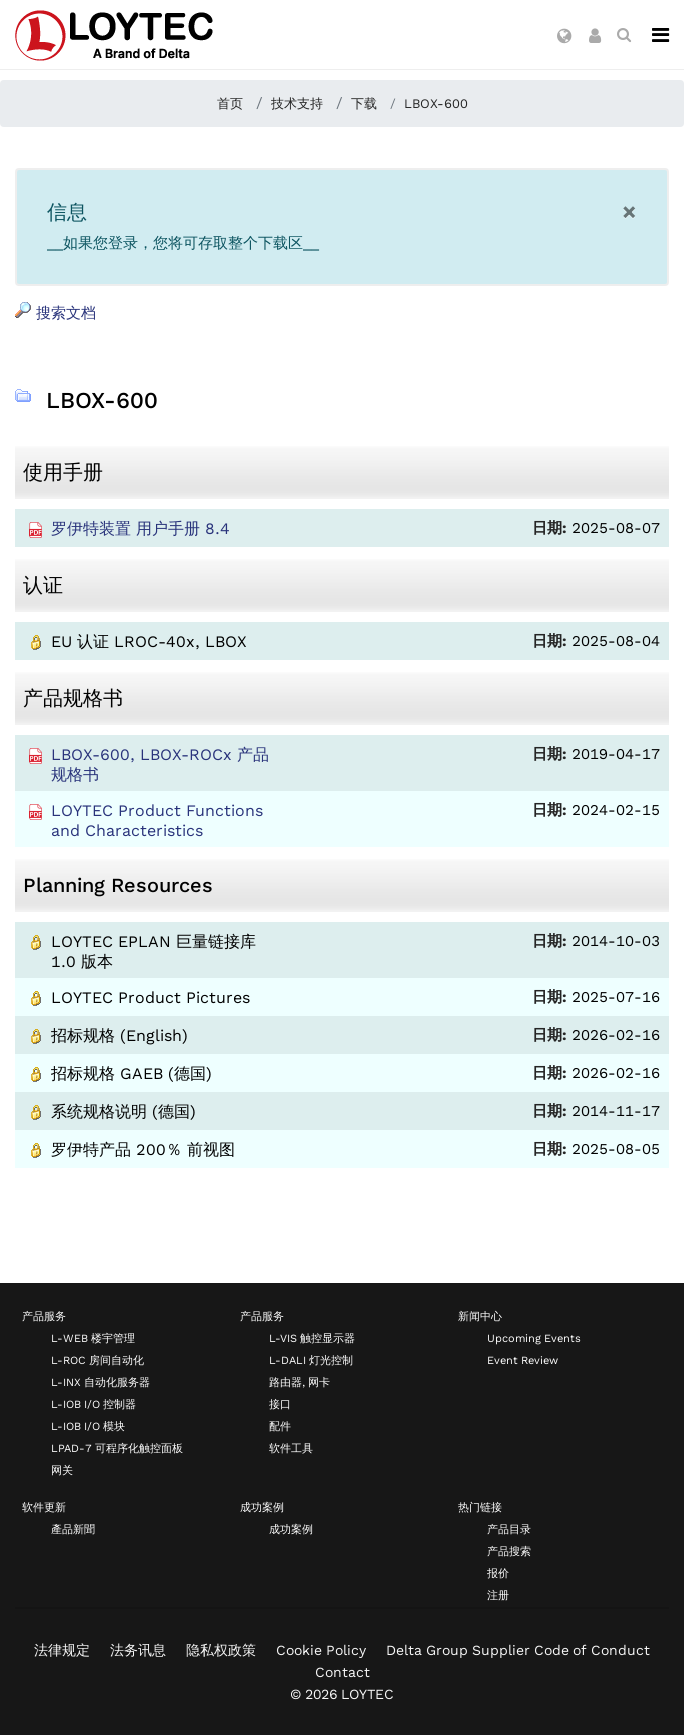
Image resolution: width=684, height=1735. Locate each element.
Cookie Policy (321, 1650)
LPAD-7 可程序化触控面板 (117, 1448)
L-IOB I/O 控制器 (93, 1404)
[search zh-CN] (624, 35)
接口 (280, 1404)
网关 (62, 1470)
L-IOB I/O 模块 (88, 1426)
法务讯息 (138, 1650)
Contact (342, 1672)
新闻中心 (480, 1316)
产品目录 (509, 1529)
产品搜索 (509, 1551)
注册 (498, 1595)
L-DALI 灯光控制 (311, 1360)
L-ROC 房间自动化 (97, 1360)
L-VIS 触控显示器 (312, 1338)
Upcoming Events (534, 1338)
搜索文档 (55, 312)
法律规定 (62, 1650)
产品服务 (44, 1316)
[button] (564, 37)
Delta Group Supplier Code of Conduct (518, 1650)
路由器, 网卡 (299, 1382)
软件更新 (44, 1507)
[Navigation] (660, 35)
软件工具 (291, 1448)
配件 (280, 1426)
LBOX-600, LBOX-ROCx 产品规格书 (160, 764)
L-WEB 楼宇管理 (93, 1338)
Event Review (522, 1360)
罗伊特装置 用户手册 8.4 (140, 528)
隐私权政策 (221, 1650)
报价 (498, 1573)
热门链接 (480, 1507)
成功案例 (262, 1507)
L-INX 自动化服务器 (100, 1382)
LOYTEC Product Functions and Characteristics (157, 820)
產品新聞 (73, 1529)
